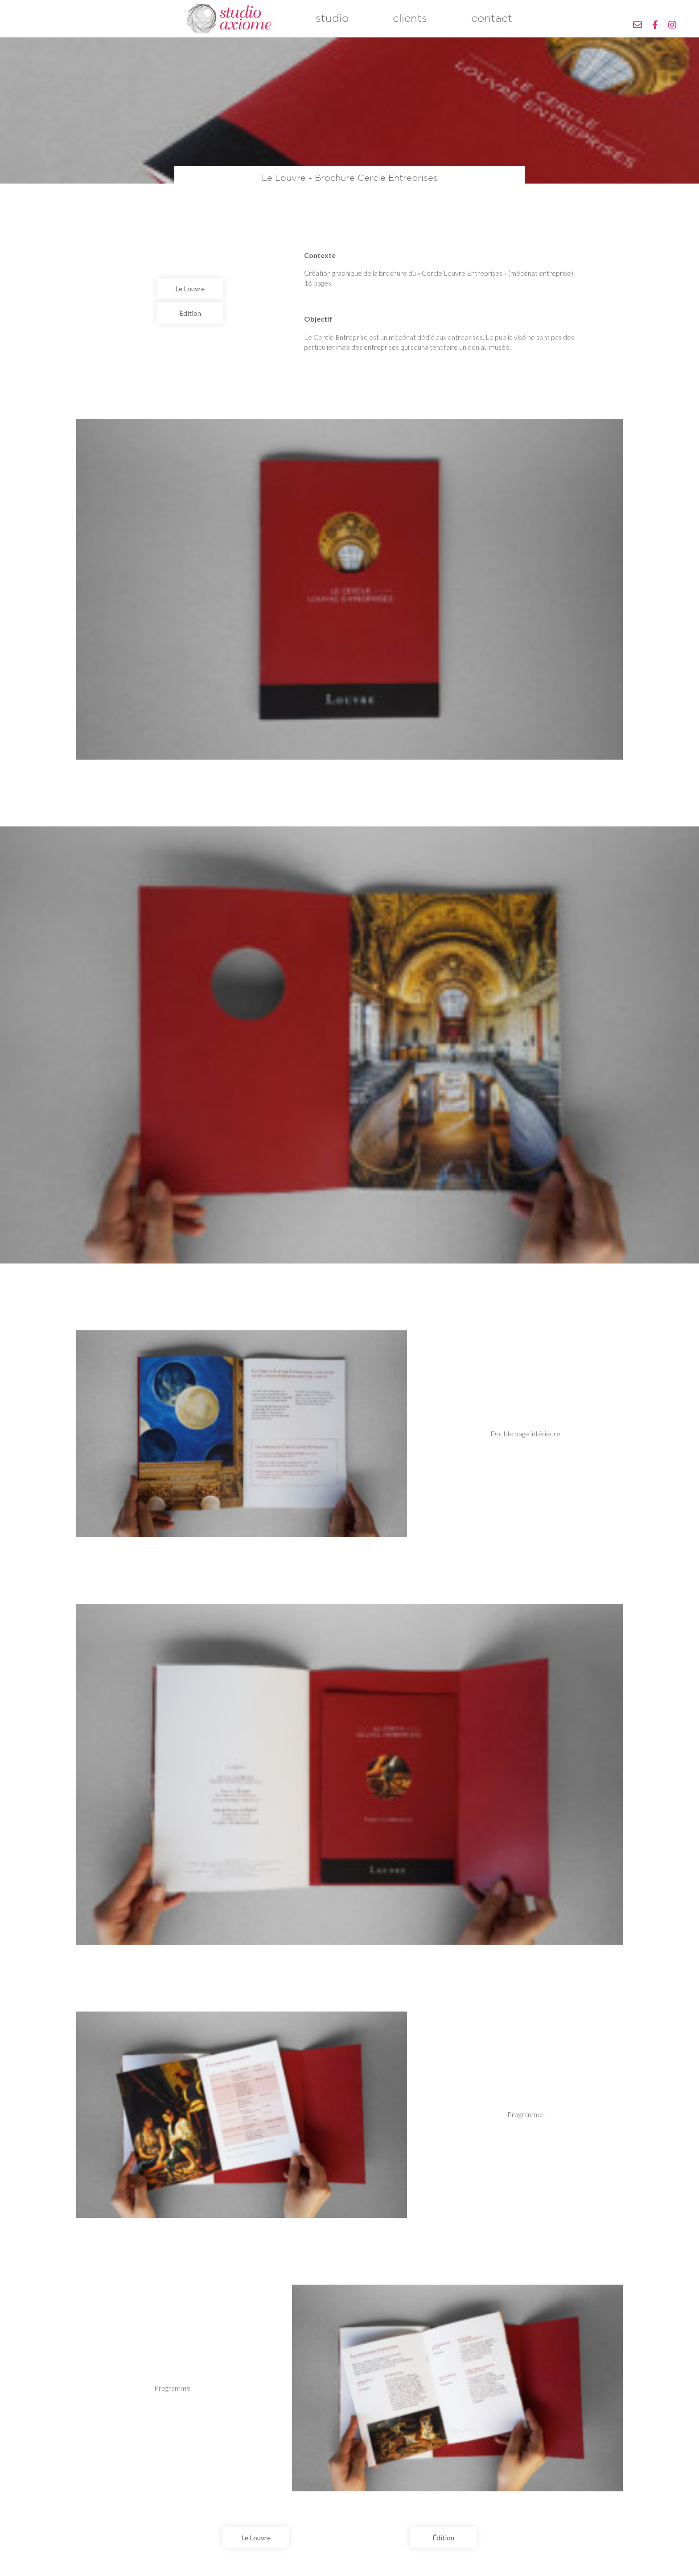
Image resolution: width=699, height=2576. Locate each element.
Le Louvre (190, 300)
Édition (190, 324)
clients (410, 24)
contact (491, 24)
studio (332, 24)
